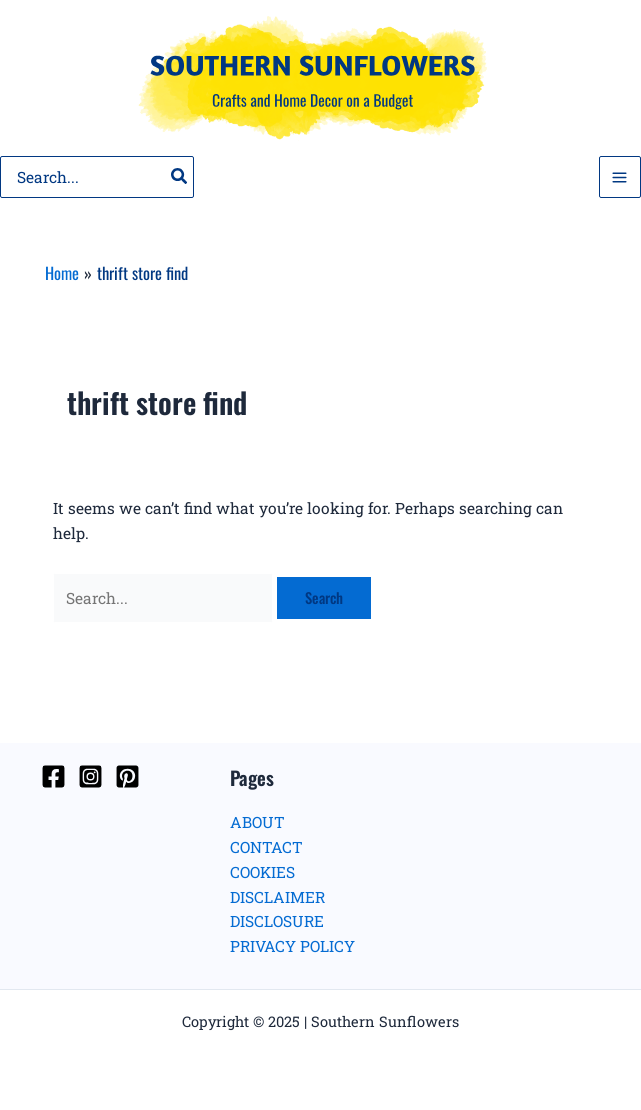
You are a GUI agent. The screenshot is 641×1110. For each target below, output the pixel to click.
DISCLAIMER (277, 897)
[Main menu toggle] (620, 177)
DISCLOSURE (277, 921)
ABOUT (257, 822)
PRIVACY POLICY (292, 946)
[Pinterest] (127, 776)
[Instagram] (90, 776)
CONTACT (266, 847)
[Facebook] (53, 776)
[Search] (180, 177)
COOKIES (262, 872)
